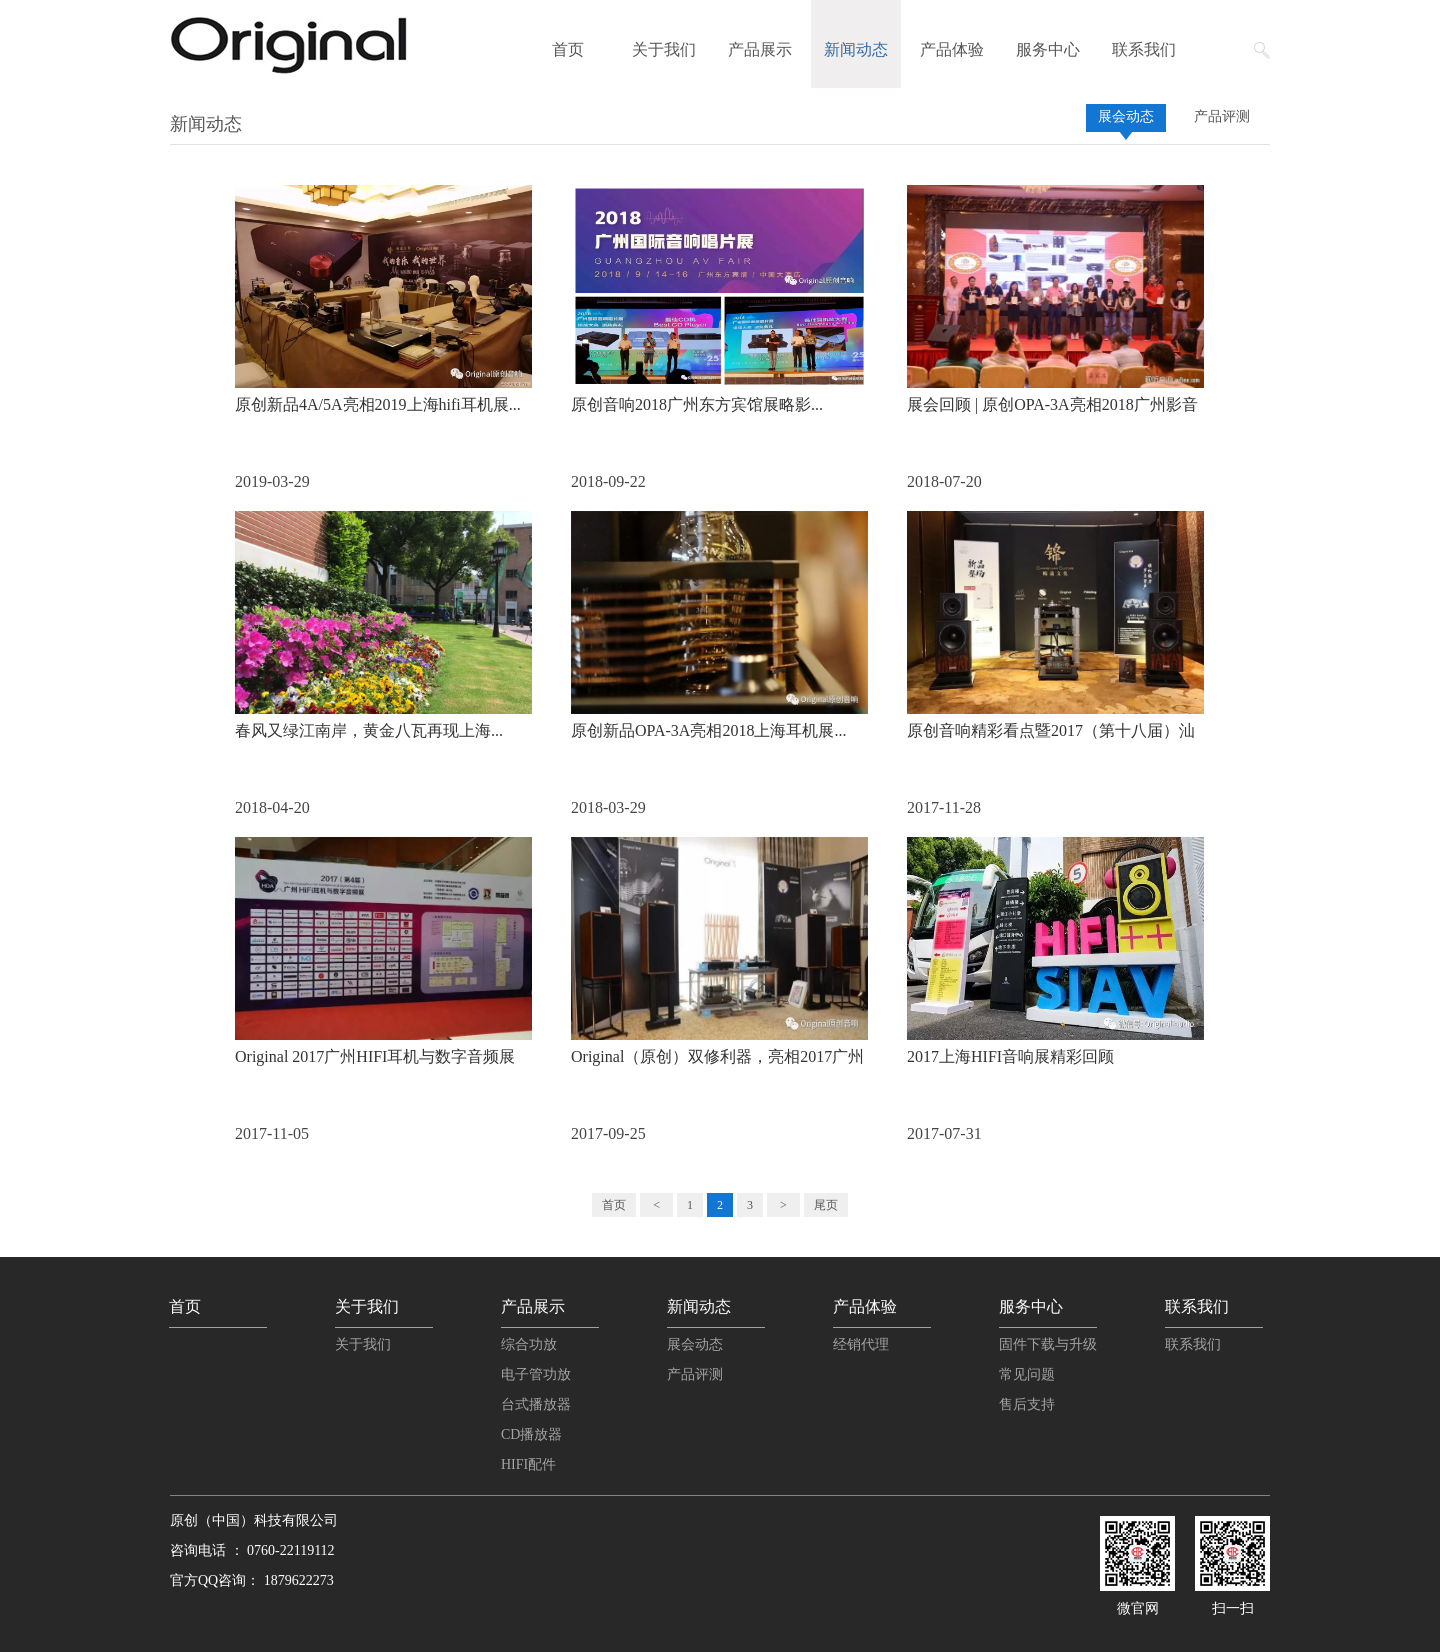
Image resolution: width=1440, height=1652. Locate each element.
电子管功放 (536, 1374)
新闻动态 (856, 49)
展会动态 (1126, 116)
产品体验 (952, 49)
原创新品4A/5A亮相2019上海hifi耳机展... (378, 404)
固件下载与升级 (1048, 1344)
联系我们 (1144, 49)
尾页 (826, 1205)
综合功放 (529, 1344)
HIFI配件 (528, 1464)
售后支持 (1027, 1404)
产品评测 (1222, 116)
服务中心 (1048, 49)
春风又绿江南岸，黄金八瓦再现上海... (369, 730)
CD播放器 (531, 1434)
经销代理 (861, 1344)
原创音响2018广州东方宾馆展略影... (697, 404)
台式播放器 (536, 1404)
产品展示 (760, 49)
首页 (568, 49)
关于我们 (664, 49)
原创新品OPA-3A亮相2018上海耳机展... (708, 730)
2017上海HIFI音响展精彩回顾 (1010, 1056)
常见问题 (1027, 1374)
